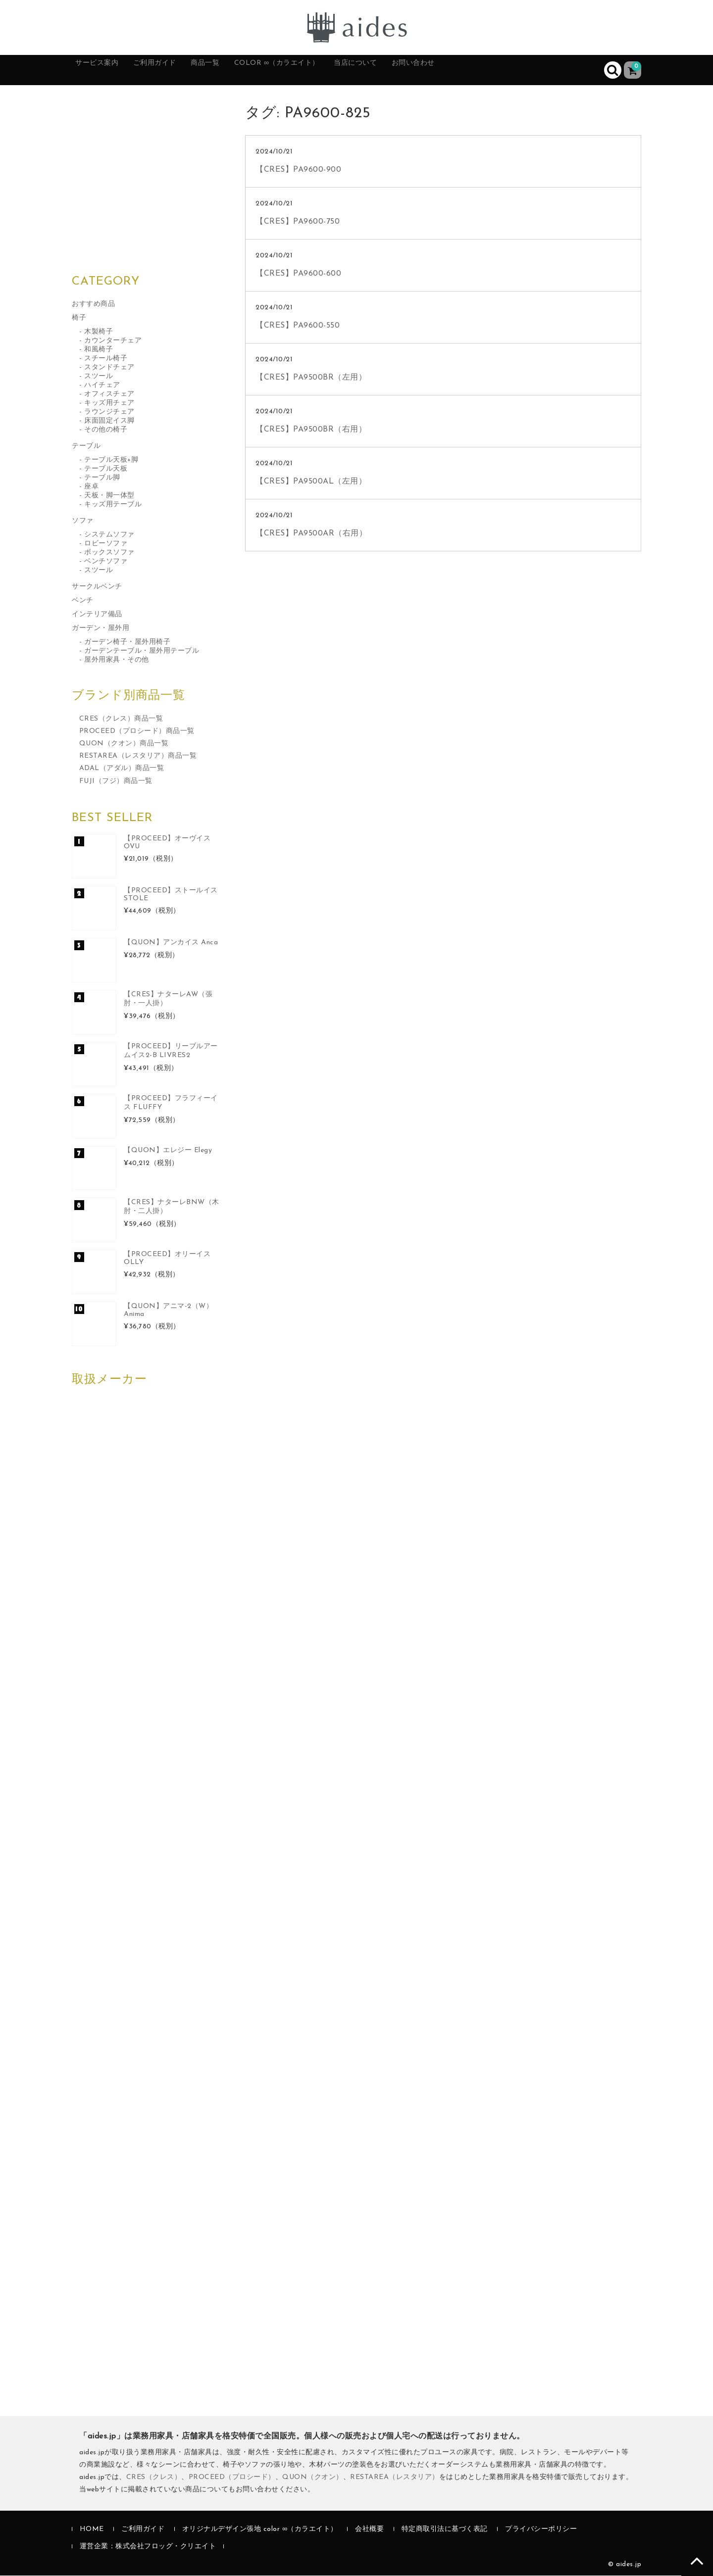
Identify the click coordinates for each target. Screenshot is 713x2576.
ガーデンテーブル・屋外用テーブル (141, 651)
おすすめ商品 (93, 304)
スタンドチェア (109, 368)
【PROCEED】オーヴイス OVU (167, 843)
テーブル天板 (105, 469)
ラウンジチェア (109, 412)
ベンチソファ (105, 562)
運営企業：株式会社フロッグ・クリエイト (148, 2547)
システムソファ (109, 535)
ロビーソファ (105, 544)
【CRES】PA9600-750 (297, 222)
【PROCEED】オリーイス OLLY (167, 1258)
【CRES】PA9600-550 (297, 326)
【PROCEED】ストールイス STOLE (171, 895)
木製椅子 (98, 332)
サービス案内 (107, 70)
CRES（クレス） (154, 2477)
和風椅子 (98, 350)
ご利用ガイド (177, 70)
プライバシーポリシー (541, 2530)
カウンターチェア (113, 341)
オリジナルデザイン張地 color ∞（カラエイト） (260, 2530)
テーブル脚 (102, 478)
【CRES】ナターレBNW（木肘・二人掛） (171, 1207)
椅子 (79, 318)
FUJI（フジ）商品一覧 (116, 781)
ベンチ (83, 601)
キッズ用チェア (109, 403)
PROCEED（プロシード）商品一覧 (137, 731)
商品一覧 (239, 70)
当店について (420, 70)
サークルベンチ (97, 587)
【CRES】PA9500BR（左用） (310, 378)
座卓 (91, 487)
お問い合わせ (490, 70)
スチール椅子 (105, 359)
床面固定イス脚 (109, 421)
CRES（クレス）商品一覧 (121, 719)
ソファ (83, 521)
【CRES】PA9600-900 (298, 170)
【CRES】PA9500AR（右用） (311, 534)
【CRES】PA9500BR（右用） (310, 430)
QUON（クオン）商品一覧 (124, 744)
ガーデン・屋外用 (100, 628)
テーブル (86, 446)
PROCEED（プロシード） (232, 2477)
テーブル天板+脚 (111, 460)
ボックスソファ (109, 553)
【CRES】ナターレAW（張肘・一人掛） (168, 999)
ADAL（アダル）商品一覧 (121, 769)
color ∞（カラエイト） (325, 70)
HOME (92, 2530)
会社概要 (369, 2530)
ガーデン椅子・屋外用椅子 (127, 642)
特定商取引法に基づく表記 (445, 2530)
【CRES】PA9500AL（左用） (310, 482)
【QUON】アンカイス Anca (171, 943)
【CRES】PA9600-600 (298, 274)
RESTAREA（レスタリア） (394, 2477)
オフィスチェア (109, 394)
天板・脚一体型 (109, 496)
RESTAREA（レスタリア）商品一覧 (138, 757)
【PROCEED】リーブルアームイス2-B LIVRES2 (171, 1051)
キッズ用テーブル (113, 505)
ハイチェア (102, 385)
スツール (98, 377)
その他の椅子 (105, 430)
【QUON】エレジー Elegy (168, 1151)
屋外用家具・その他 (116, 660)
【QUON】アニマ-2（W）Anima (168, 1310)
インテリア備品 (97, 615)
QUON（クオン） (312, 2477)
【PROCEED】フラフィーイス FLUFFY (171, 1103)
